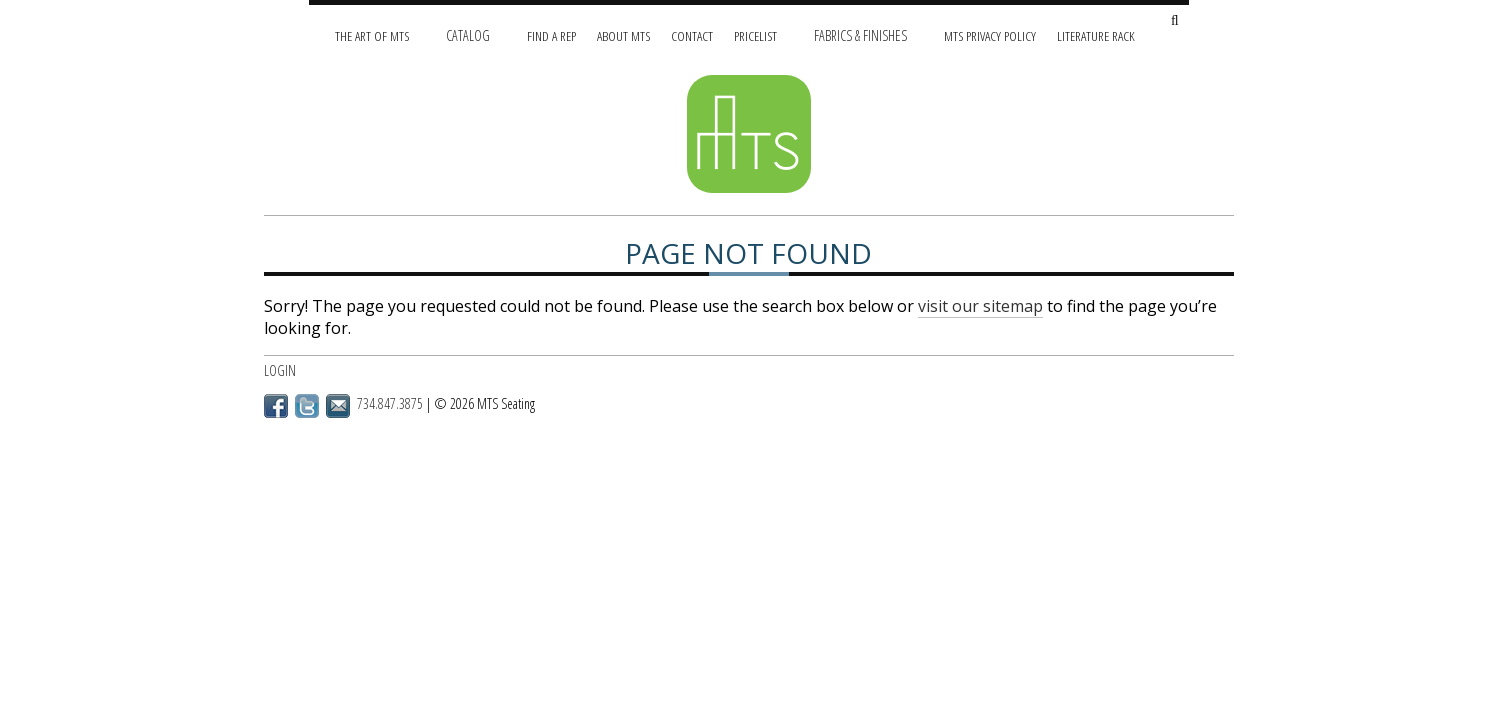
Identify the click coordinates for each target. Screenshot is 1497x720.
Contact (692, 35)
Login (280, 370)
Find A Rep (551, 35)
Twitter (307, 406)
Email (338, 406)
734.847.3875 (390, 403)
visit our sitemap (980, 306)
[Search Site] (1175, 21)
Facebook (276, 406)
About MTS (623, 35)
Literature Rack (1096, 35)
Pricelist (755, 35)
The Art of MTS (372, 35)
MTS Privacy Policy (990, 35)
